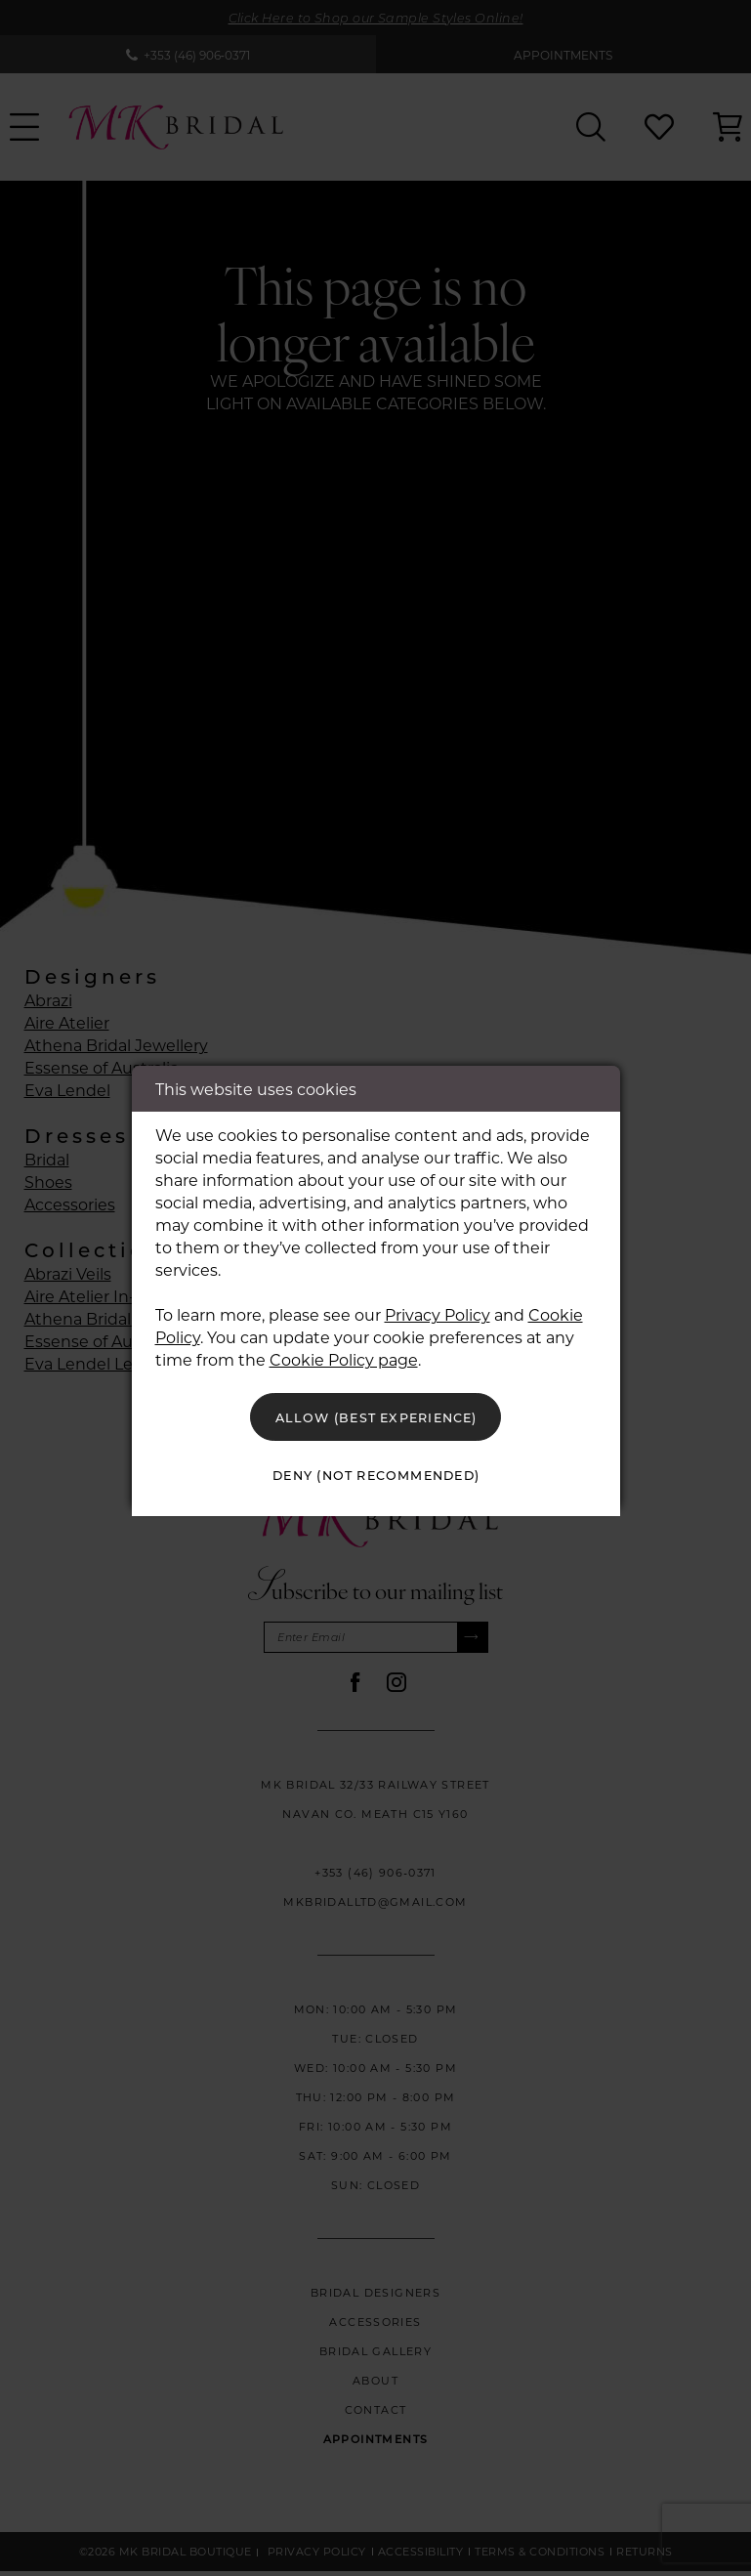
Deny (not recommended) (376, 1478)
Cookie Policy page (344, 1353)
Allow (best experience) (376, 1414)
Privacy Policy (437, 1308)
